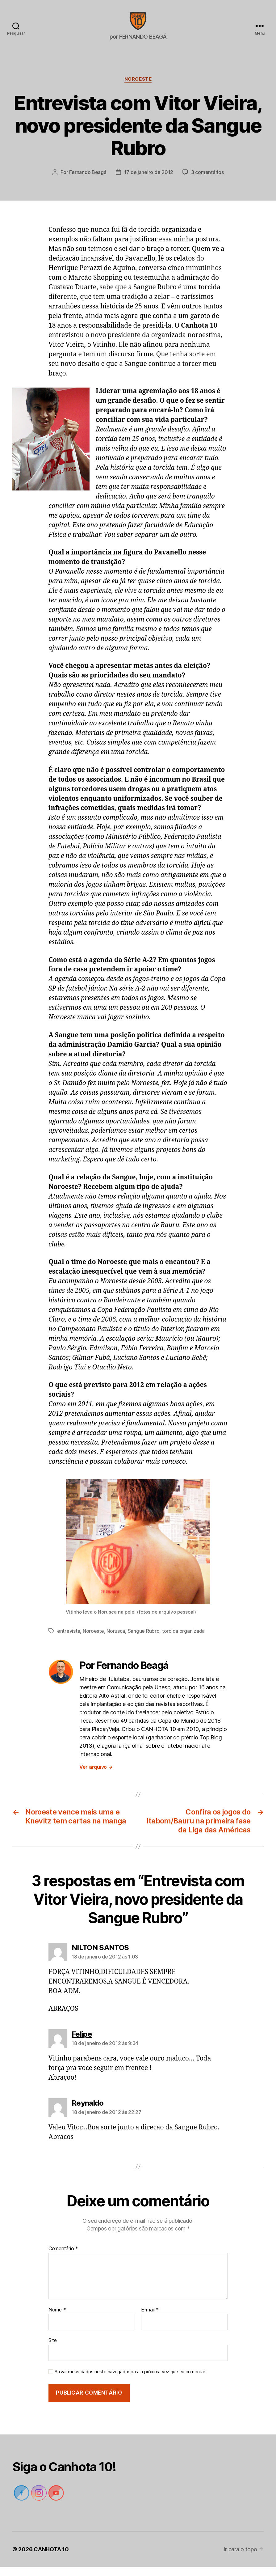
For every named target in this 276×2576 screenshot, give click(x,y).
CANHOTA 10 (51, 2558)
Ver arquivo (96, 1776)
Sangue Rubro (144, 1640)
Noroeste (138, 88)
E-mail (150, 2319)
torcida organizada (183, 1640)
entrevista (68, 1640)
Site (52, 2349)
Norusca (116, 1640)
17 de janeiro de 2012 (148, 181)
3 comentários (207, 181)
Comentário (63, 2258)
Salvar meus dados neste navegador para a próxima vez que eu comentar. (130, 2381)
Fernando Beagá (87, 181)
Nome (57, 2319)
